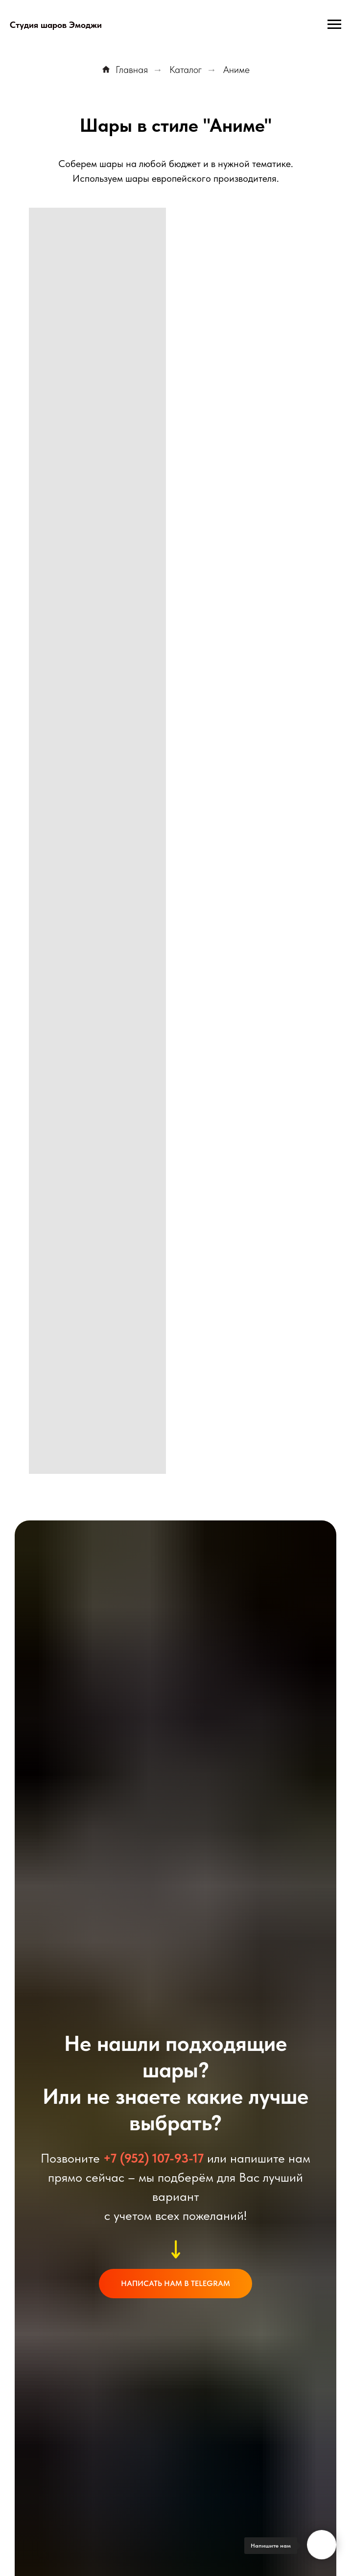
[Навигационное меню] (334, 24)
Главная (124, 69)
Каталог (185, 69)
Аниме (236, 69)
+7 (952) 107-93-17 (153, 2158)
